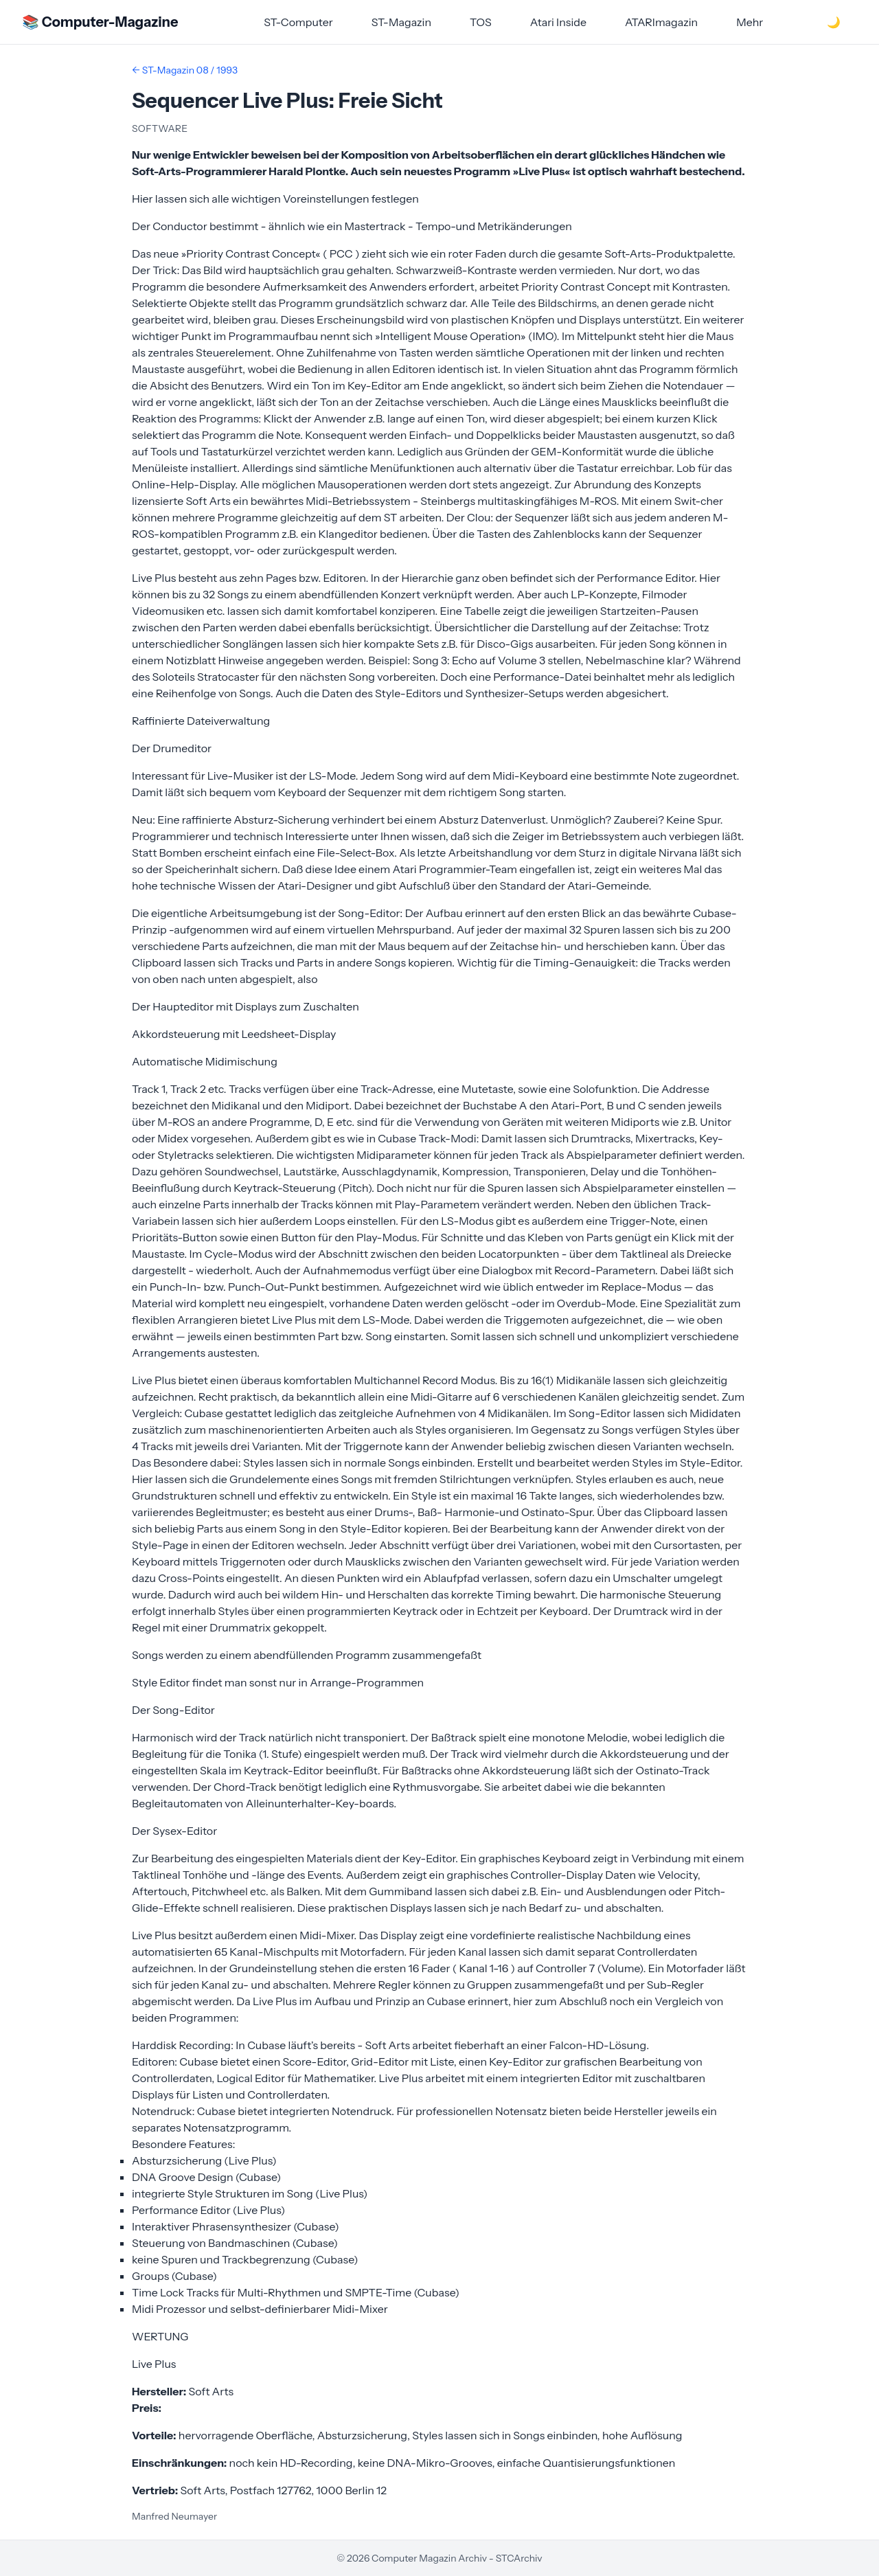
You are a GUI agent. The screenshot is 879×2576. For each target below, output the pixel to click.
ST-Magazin (401, 22)
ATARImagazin (661, 22)
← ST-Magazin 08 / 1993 (185, 70)
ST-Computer (298, 22)
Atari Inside (558, 22)
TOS (481, 22)
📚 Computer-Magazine (100, 22)
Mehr (749, 22)
